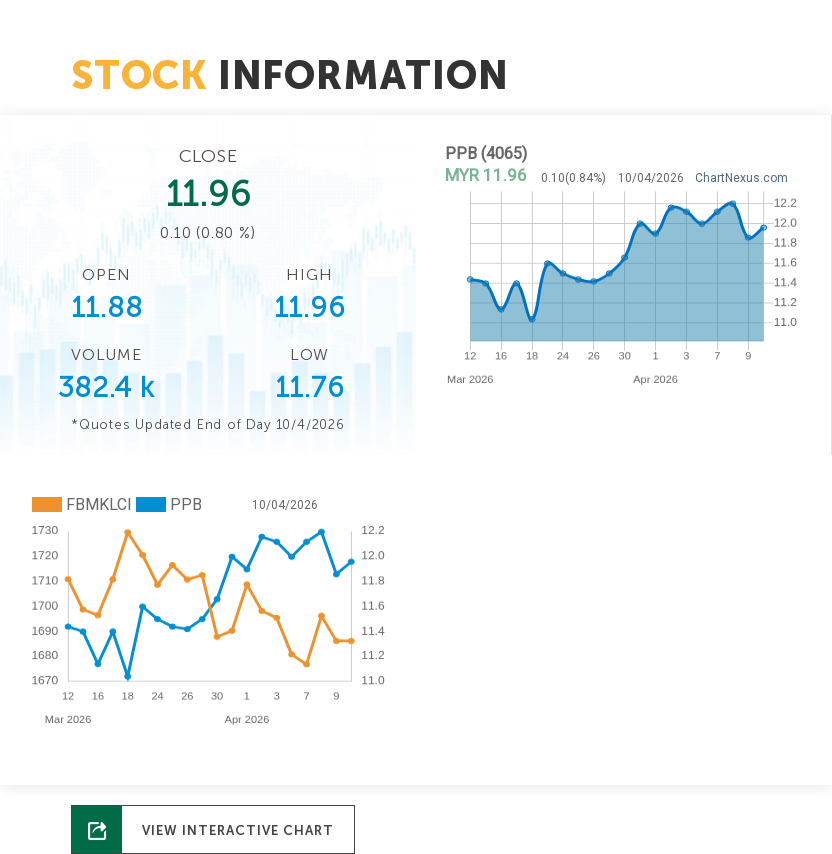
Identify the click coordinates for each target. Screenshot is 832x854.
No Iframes (623, 280)
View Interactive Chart (238, 830)
